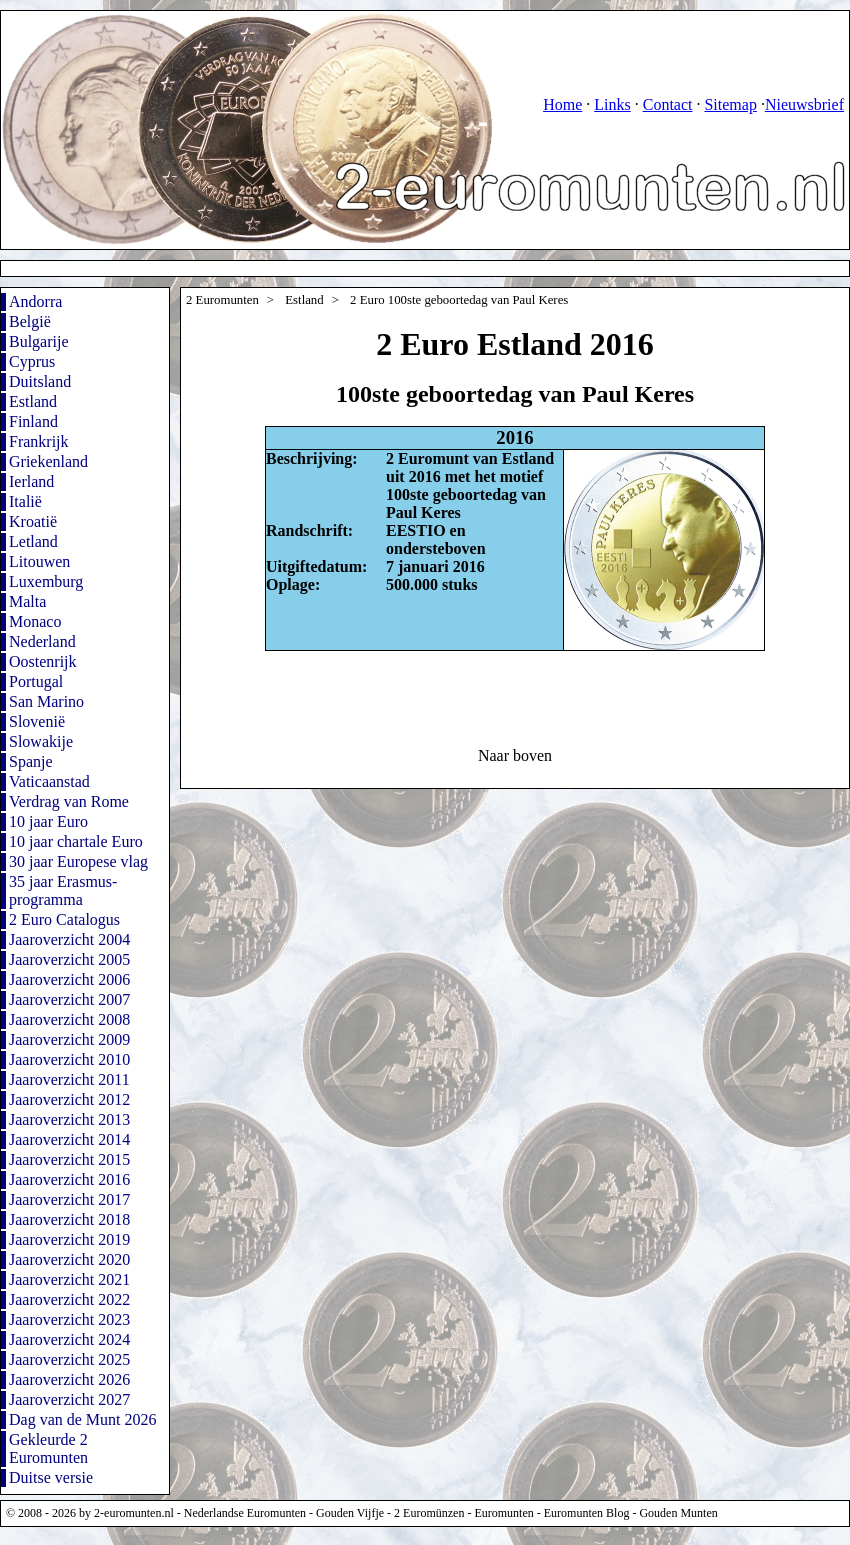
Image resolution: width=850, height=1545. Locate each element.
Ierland (31, 481)
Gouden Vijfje (350, 1513)
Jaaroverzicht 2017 (69, 1199)
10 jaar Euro (48, 821)
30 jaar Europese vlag (78, 861)
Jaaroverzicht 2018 (69, 1219)
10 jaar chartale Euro (76, 841)
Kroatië (33, 521)
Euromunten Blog (587, 1513)
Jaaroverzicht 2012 (69, 1099)
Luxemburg (46, 581)
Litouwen (39, 561)
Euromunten (503, 1513)
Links (612, 104)
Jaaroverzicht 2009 (69, 1039)
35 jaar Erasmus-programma (63, 890)
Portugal (36, 681)
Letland (33, 541)
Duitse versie (51, 1477)
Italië (25, 501)
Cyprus (32, 361)
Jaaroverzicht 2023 (69, 1319)
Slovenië (37, 721)
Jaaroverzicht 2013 (69, 1119)
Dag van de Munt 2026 (83, 1419)
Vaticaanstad (49, 781)
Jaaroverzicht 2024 (69, 1339)
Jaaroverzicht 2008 (69, 1019)
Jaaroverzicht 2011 (69, 1079)
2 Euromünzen (429, 1513)
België (30, 321)
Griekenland (48, 461)
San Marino (46, 701)
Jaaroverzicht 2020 (69, 1259)
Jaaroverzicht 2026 (69, 1379)
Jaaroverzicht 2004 (69, 939)
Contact (668, 104)
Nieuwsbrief (804, 104)
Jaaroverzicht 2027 (69, 1399)
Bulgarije (39, 341)
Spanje (31, 761)
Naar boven (515, 755)
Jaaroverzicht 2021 (69, 1279)
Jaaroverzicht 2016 (69, 1179)
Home (562, 104)
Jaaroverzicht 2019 (69, 1239)
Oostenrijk (43, 661)
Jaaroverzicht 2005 (69, 959)
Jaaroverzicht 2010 (69, 1059)
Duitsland (40, 381)
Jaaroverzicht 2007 (69, 999)
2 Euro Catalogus (64, 919)
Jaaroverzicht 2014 (69, 1139)
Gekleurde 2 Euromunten (48, 1448)
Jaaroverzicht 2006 (69, 979)
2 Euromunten (222, 300)
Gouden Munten (678, 1513)
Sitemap (730, 104)
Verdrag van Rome (69, 801)
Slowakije (41, 741)
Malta (27, 601)
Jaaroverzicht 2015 (69, 1159)
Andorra (35, 301)
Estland (33, 401)
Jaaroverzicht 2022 (69, 1299)
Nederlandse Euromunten (245, 1513)
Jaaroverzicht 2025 (69, 1359)
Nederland (42, 641)
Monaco (35, 621)
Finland (33, 421)
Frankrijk (39, 441)
